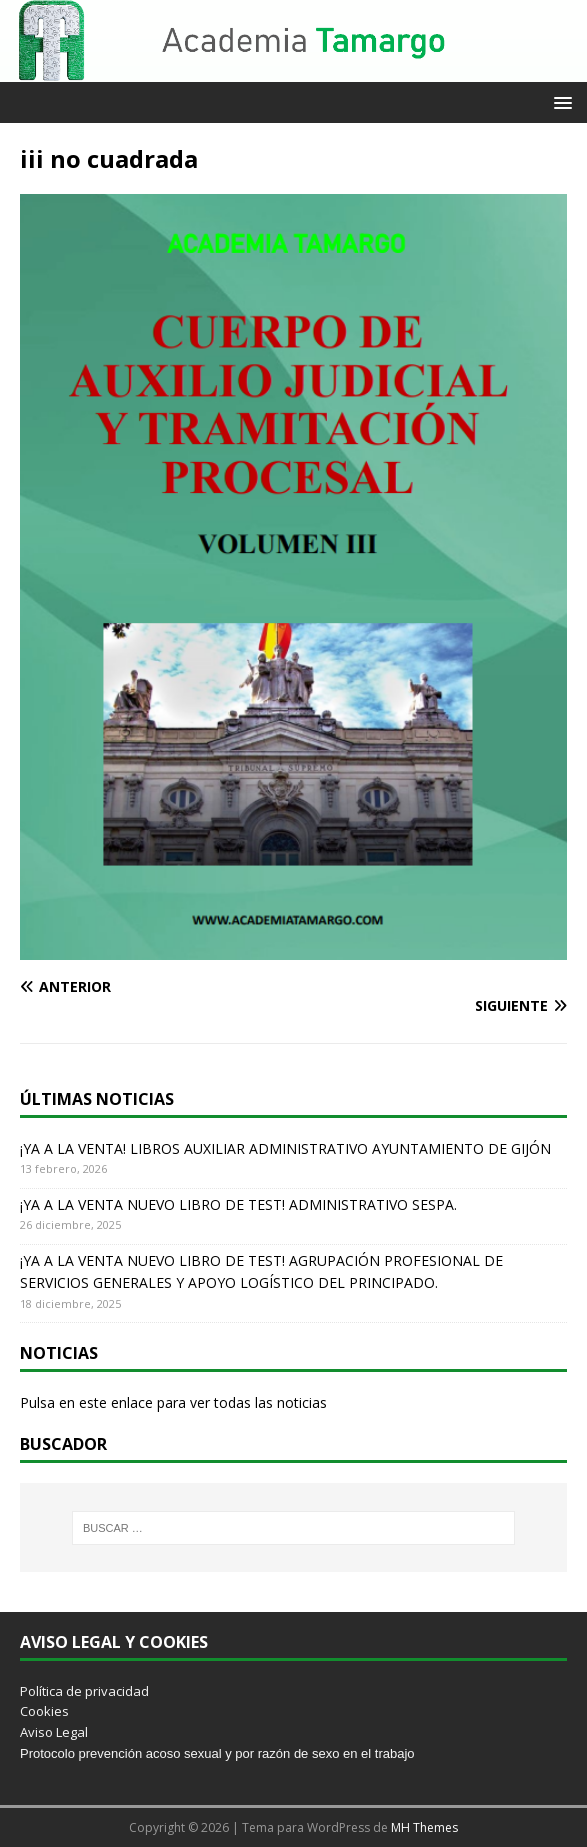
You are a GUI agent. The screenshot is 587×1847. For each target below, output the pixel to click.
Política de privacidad (84, 1691)
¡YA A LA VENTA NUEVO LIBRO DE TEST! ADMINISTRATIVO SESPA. (238, 1204)
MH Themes (424, 1827)
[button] (559, 101)
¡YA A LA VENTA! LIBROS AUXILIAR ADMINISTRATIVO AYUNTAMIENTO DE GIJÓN (285, 1148)
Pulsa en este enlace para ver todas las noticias (173, 1402)
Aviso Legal (54, 1732)
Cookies (44, 1711)
